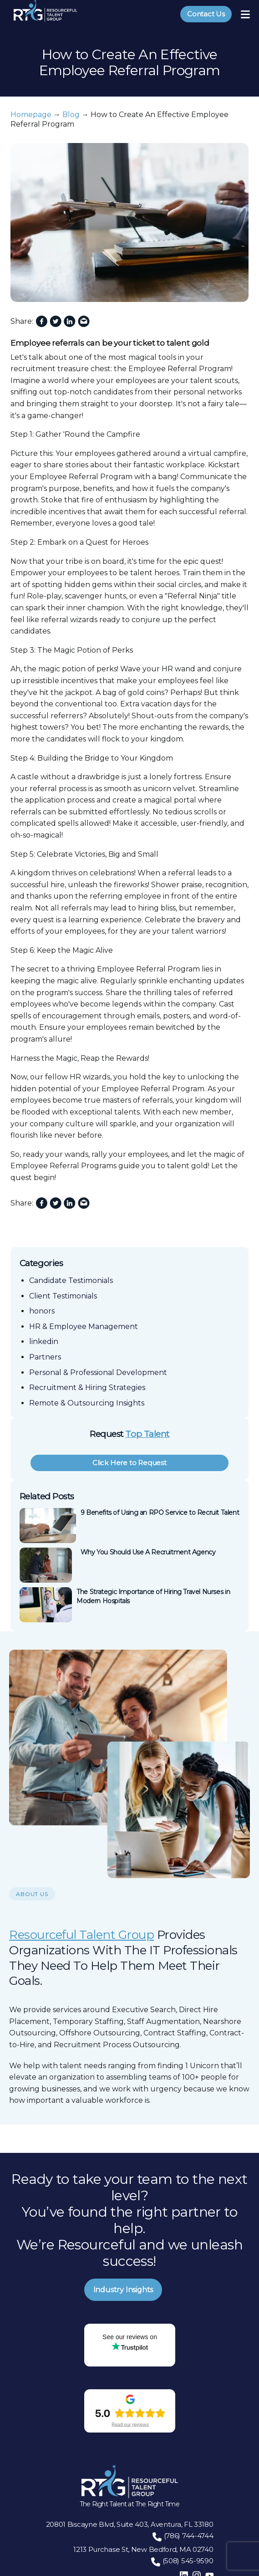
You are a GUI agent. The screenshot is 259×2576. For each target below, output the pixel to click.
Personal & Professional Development (98, 1372)
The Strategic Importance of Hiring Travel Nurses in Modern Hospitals (153, 1596)
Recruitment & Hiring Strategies (87, 1387)
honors (42, 1311)
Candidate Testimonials (71, 1280)
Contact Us (206, 14)
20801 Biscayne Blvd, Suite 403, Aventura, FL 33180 (129, 2524)
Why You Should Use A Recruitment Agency (148, 1552)
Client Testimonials (63, 1296)
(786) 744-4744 (188, 2535)
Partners (45, 1357)
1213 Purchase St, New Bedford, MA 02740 (143, 2549)
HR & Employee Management (83, 1326)
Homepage (30, 114)
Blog (71, 114)
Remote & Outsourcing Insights (86, 1403)
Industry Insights (123, 2289)
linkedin (43, 1341)
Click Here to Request (129, 1462)
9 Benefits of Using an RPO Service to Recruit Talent (160, 1512)
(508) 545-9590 (188, 2560)
